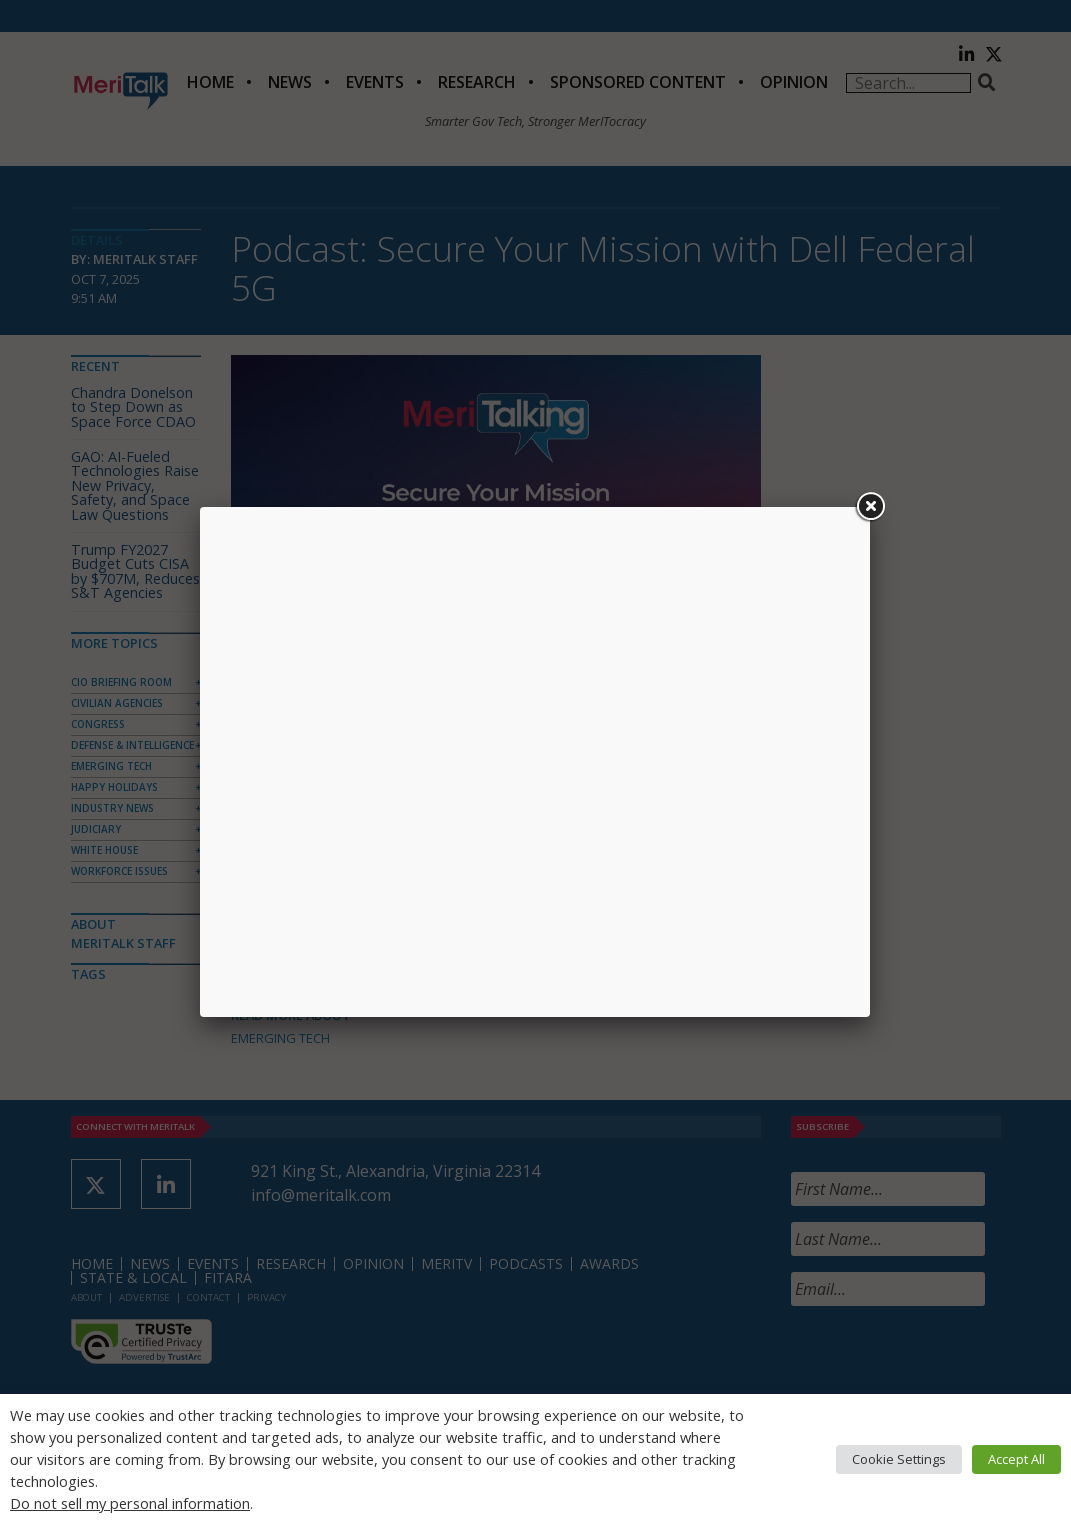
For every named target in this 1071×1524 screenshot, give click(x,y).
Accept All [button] (1016, 1459)
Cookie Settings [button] (899, 1459)
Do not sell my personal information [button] (130, 1503)
